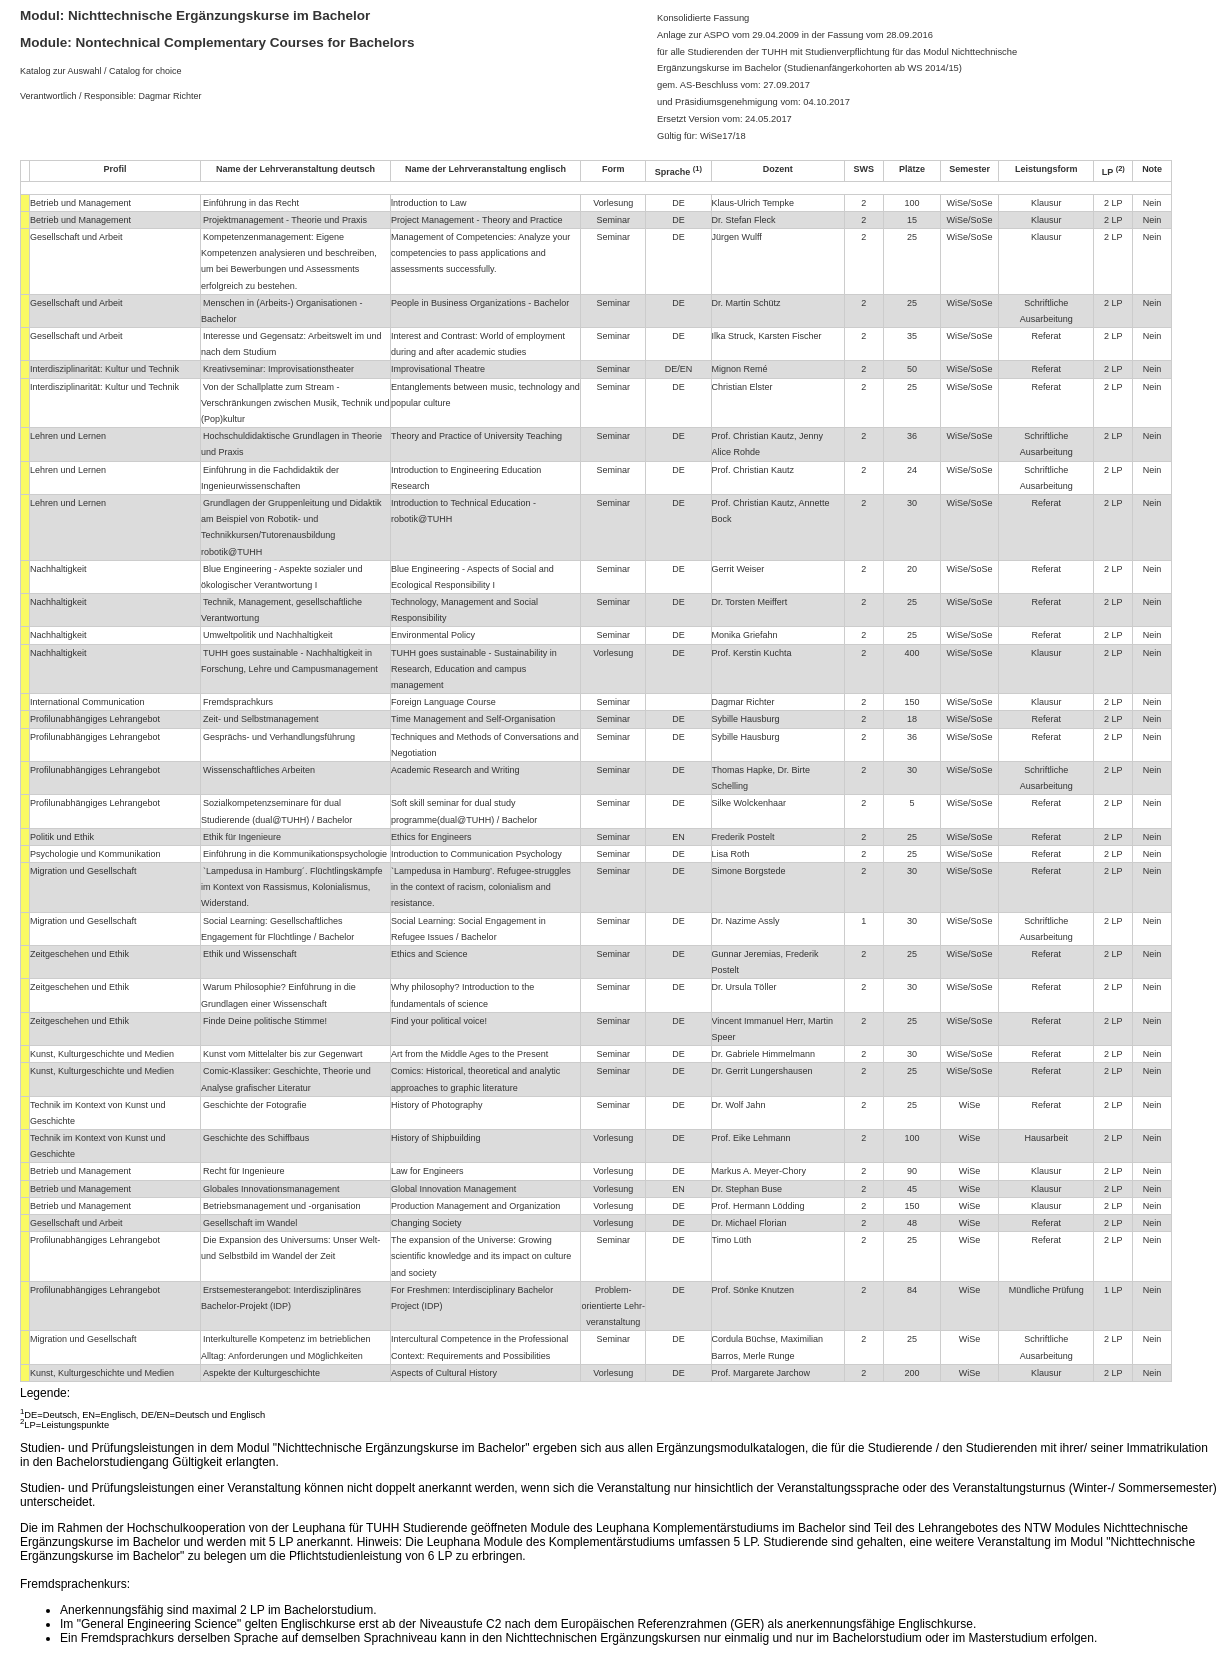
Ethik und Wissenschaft (250, 954)
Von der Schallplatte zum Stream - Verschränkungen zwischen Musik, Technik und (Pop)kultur (295, 403)
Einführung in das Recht (251, 203)
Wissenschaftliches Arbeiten (259, 770)
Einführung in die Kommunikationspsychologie (295, 854)
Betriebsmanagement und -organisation (282, 1206)
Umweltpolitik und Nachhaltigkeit (268, 635)
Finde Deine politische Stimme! (265, 1021)
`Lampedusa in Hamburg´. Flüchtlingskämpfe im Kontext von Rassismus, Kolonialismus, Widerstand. (291, 887)
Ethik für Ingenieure (242, 837)
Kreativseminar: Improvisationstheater (278, 369)
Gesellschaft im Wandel (250, 1223)
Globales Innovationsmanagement (271, 1189)
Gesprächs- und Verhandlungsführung (279, 737)
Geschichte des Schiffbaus (256, 1138)
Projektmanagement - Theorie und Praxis (285, 220)
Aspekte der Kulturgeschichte (261, 1373)
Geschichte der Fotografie (255, 1105)
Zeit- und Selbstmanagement (261, 719)
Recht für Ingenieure (244, 1171)
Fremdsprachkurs (238, 702)
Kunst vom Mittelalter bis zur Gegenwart (283, 1054)
